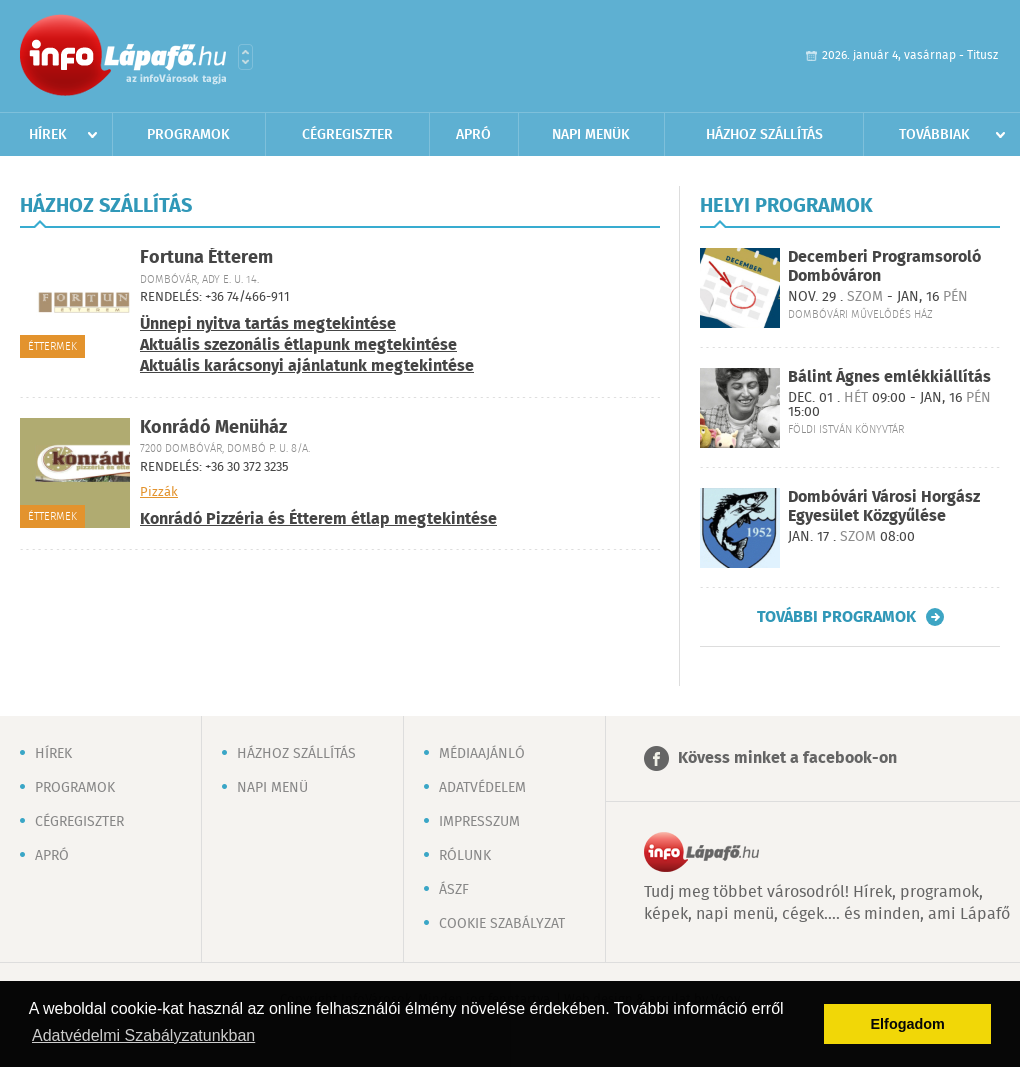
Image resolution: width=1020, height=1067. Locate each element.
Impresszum (479, 822)
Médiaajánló (482, 754)
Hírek (48, 135)
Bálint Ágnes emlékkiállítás (889, 377)
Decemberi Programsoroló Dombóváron (884, 267)
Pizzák (159, 493)
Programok (188, 135)
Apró (473, 135)
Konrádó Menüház (213, 428)
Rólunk (465, 856)
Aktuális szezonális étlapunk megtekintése (298, 345)
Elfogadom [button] (908, 1024)
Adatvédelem (482, 788)
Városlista (245, 57)
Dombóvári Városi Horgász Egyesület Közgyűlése (884, 507)
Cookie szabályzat (502, 924)
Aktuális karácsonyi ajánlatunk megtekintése (307, 366)
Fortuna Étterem (206, 258)
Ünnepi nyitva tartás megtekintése (268, 324)
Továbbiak (934, 135)
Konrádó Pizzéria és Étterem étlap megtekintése (318, 519)
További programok (836, 617)
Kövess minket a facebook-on (787, 758)
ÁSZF (454, 890)
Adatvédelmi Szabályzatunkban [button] (143, 1035)
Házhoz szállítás (764, 135)
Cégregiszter (347, 135)
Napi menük (591, 135)
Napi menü (272, 788)
